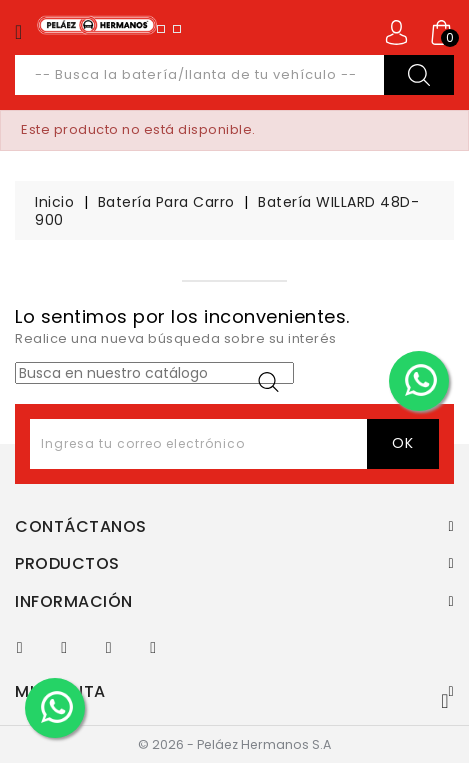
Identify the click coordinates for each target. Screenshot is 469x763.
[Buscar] (154, 373)
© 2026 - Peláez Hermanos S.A (234, 744)
